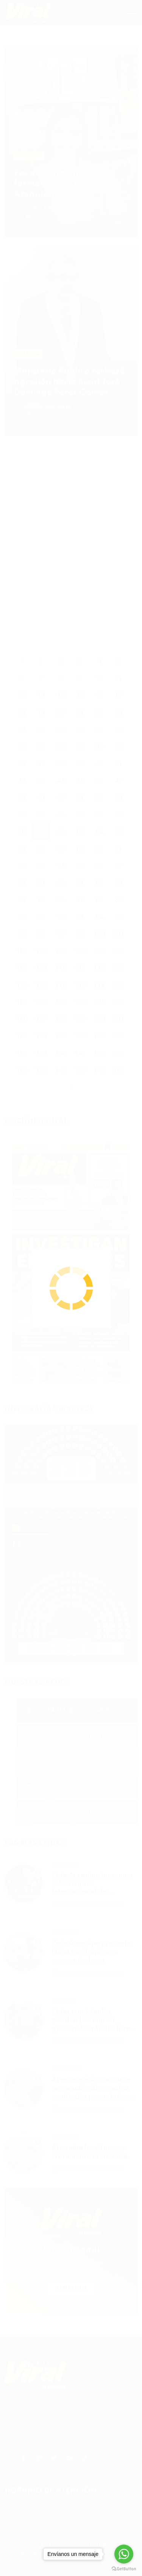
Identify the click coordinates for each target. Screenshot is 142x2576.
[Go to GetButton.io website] (124, 2568)
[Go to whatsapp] (123, 2554)
